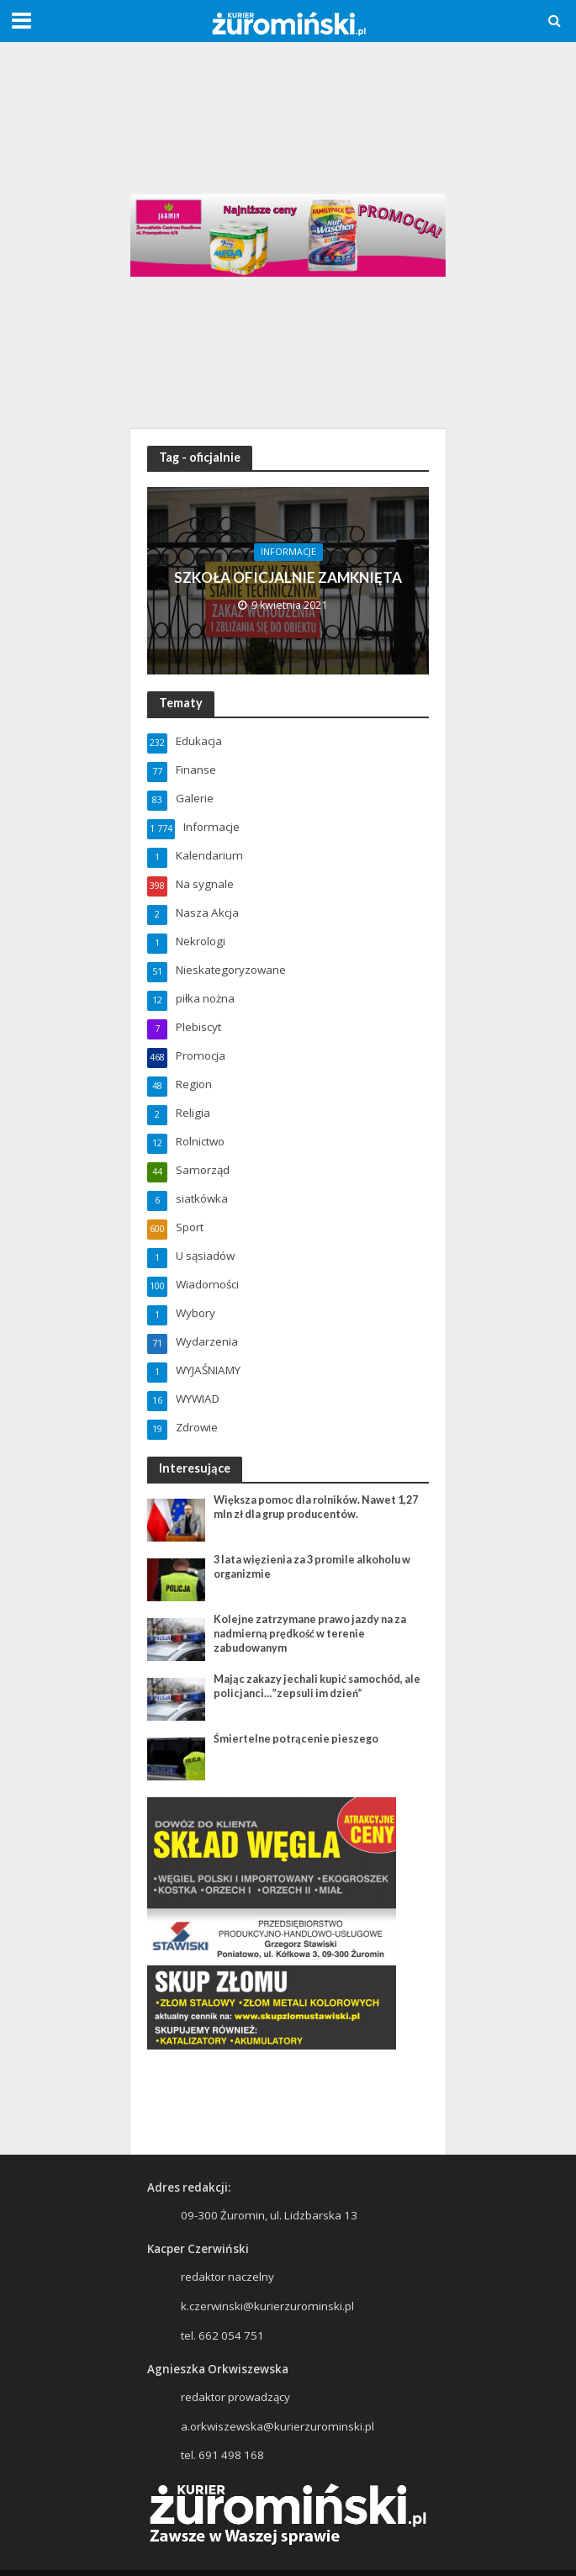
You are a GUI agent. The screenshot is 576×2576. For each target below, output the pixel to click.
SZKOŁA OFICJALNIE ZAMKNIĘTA (288, 577)
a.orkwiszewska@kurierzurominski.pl (277, 2426)
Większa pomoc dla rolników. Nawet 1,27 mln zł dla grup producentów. (316, 1507)
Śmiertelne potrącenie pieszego (296, 1738)
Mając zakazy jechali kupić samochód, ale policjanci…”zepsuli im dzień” (317, 1686)
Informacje (288, 552)
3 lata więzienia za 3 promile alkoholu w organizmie (312, 1566)
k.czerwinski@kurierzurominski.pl (267, 2306)
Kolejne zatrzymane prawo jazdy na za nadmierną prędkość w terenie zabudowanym (310, 1633)
